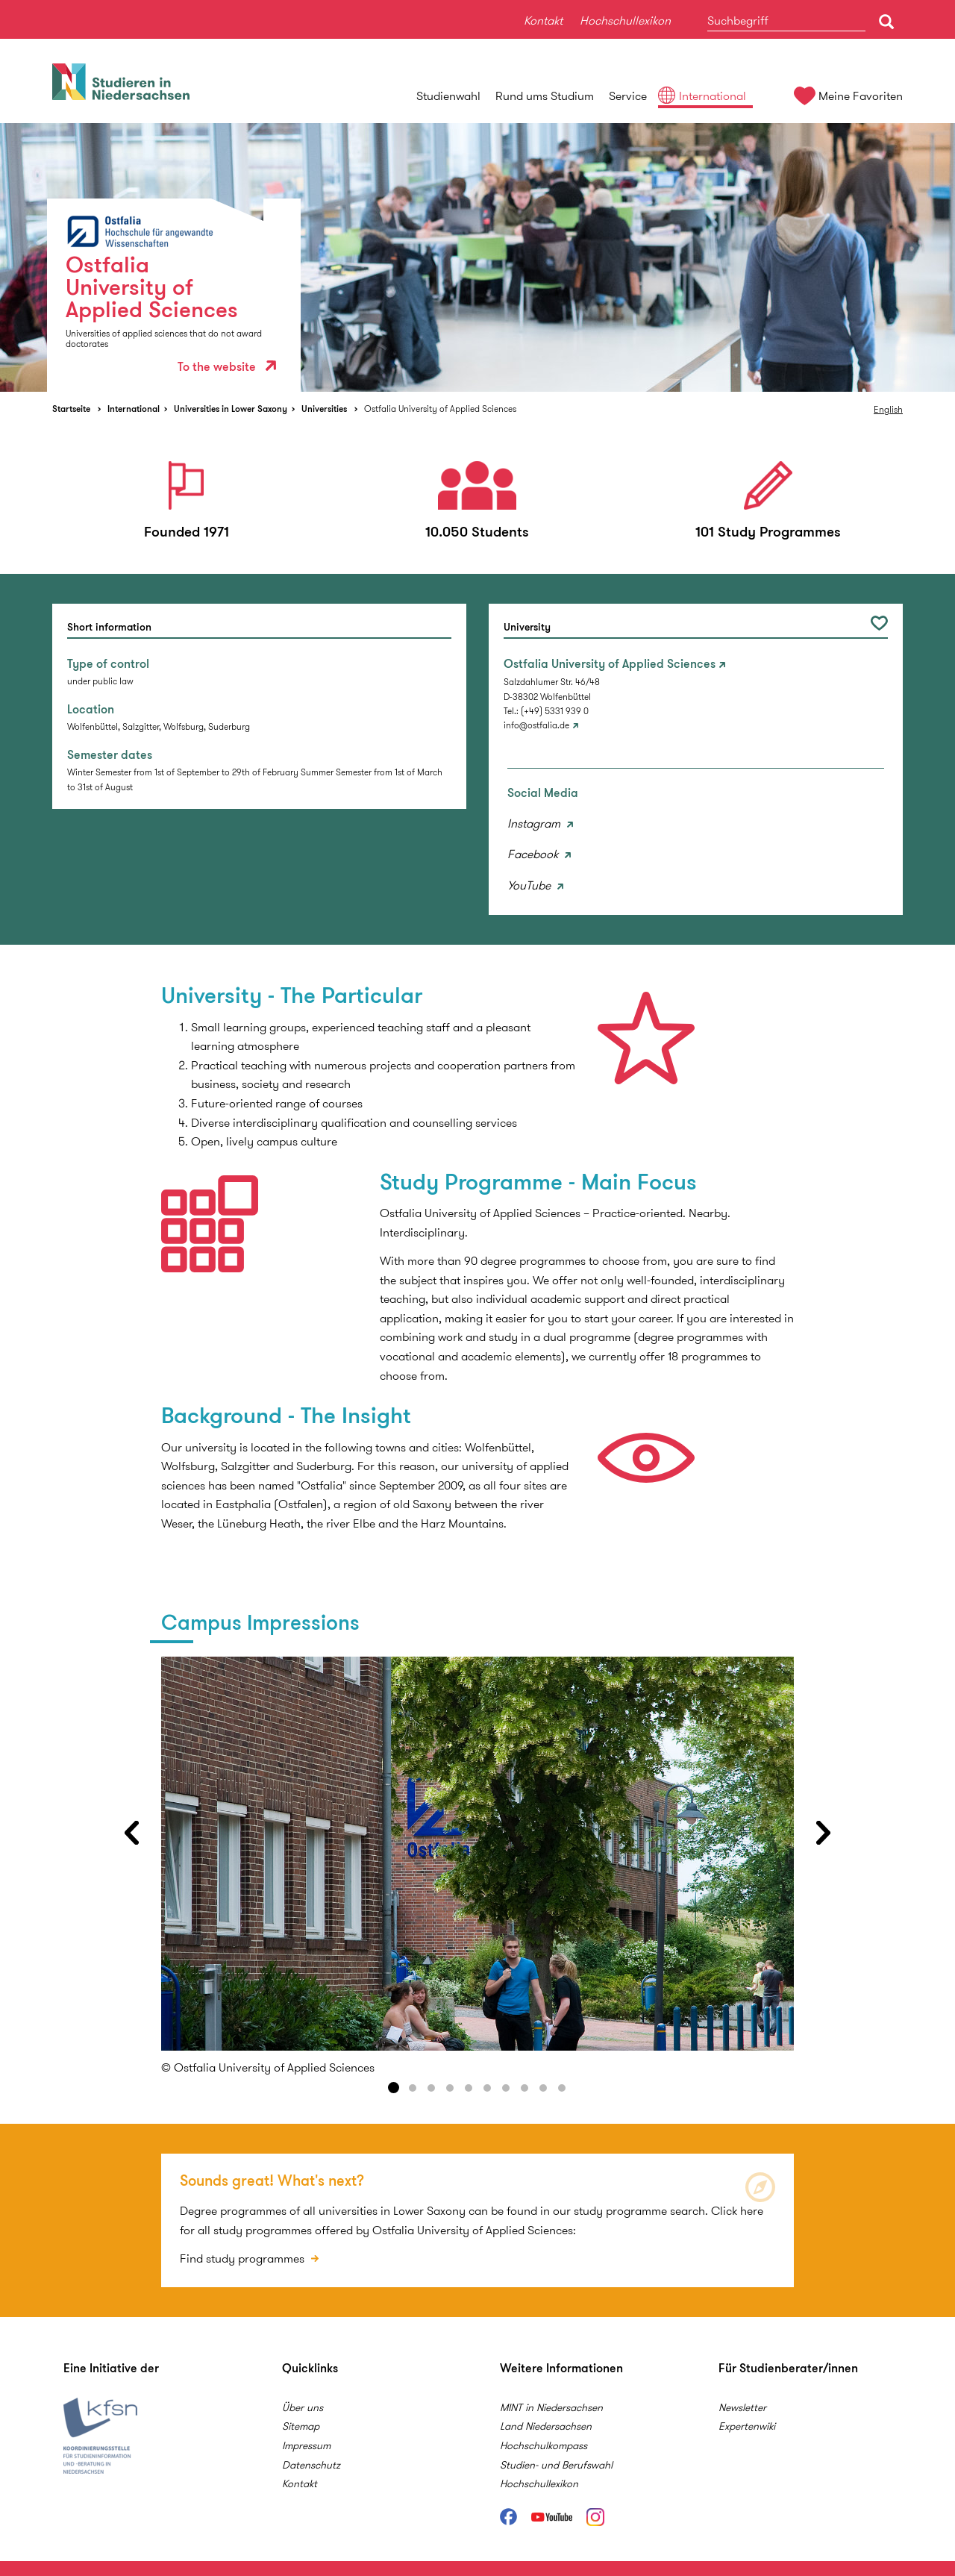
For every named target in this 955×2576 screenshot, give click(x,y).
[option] (477, 257)
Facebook (534, 854)
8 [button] (524, 2088)
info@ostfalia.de (536, 725)
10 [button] (562, 2088)
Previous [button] (131, 1833)
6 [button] (487, 2088)
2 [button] (413, 2088)
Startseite (71, 408)
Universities (324, 408)
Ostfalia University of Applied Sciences (440, 408)
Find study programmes (243, 2258)
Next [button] (823, 1833)
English (888, 409)
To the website (227, 366)
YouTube (530, 885)
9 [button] (543, 2088)
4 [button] (450, 2088)
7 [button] (506, 2088)
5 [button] (469, 2088)
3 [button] (431, 2088)
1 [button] (394, 2088)
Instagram (535, 823)
